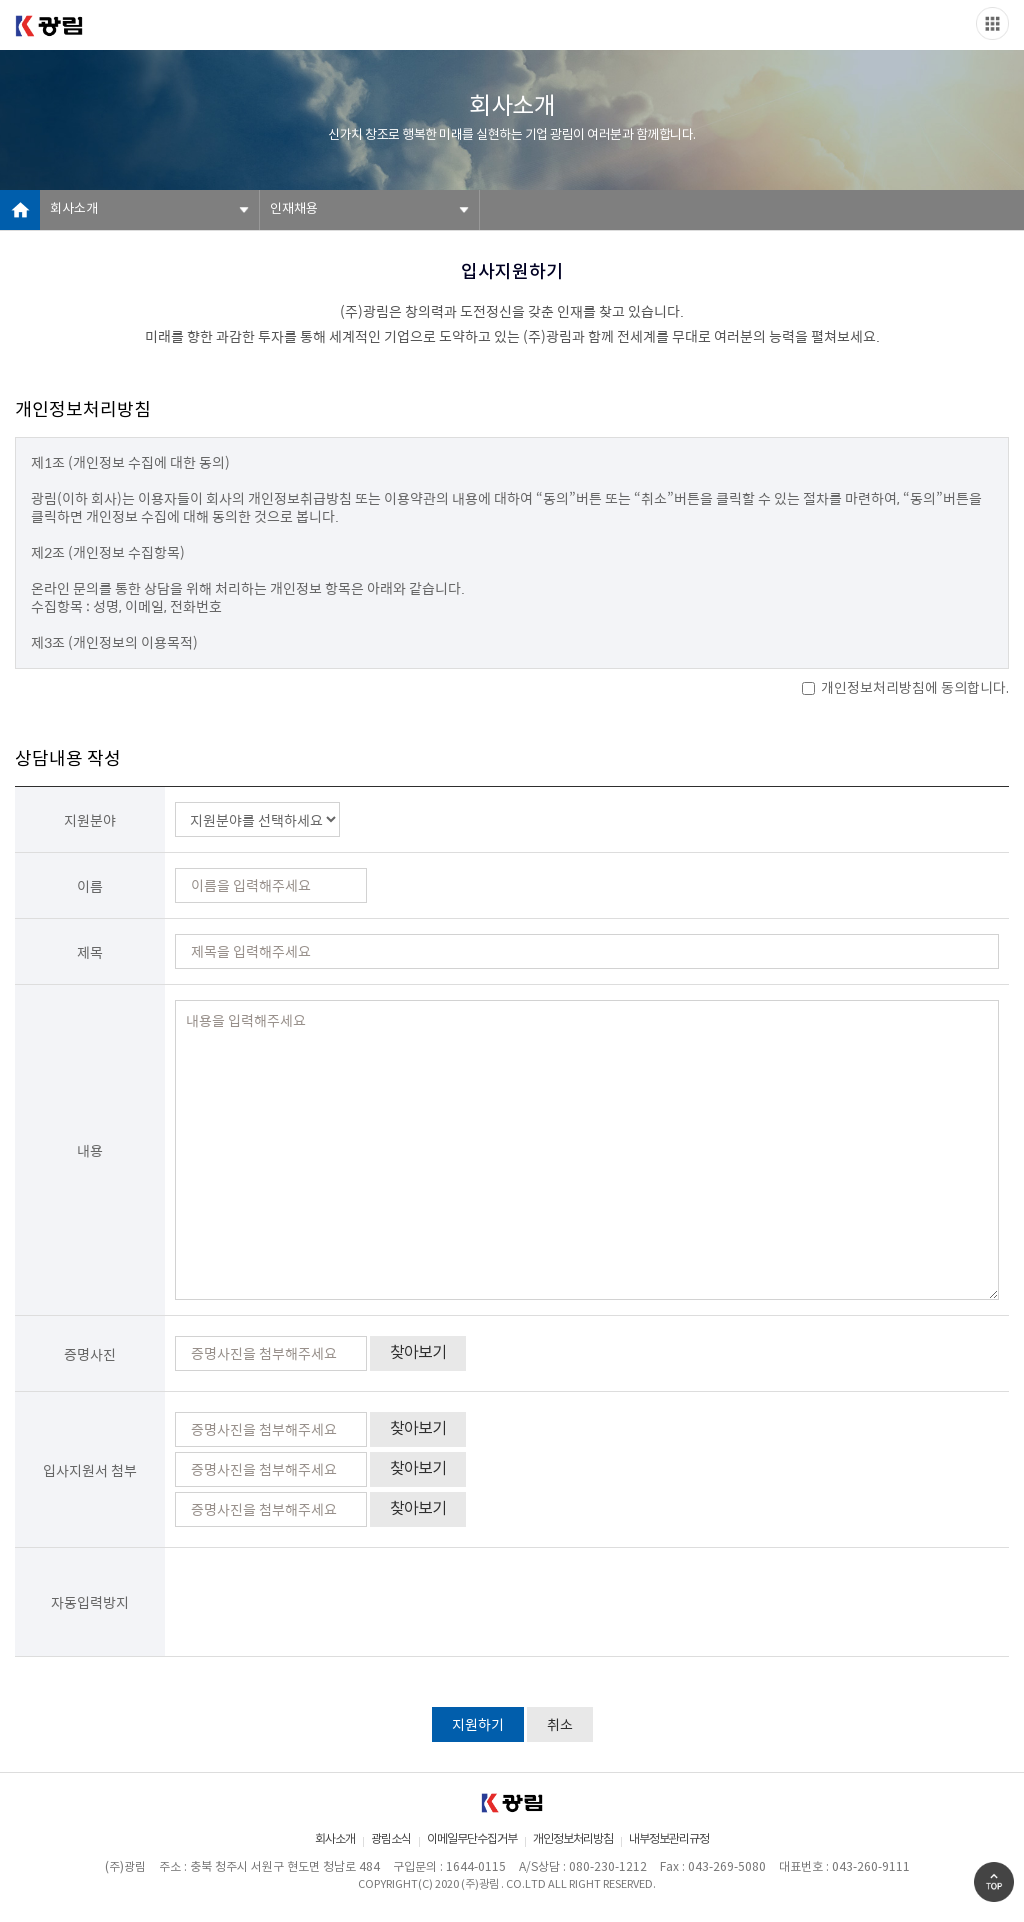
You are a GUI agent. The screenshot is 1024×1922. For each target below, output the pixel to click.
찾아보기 (418, 1353)
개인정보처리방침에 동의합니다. (905, 689)
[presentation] (327, 1602)
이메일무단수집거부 (472, 1839)
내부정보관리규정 (669, 1839)
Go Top (994, 1882)
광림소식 (391, 1839)
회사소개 (74, 209)
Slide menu (992, 23)
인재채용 (294, 209)
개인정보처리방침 (573, 1839)
